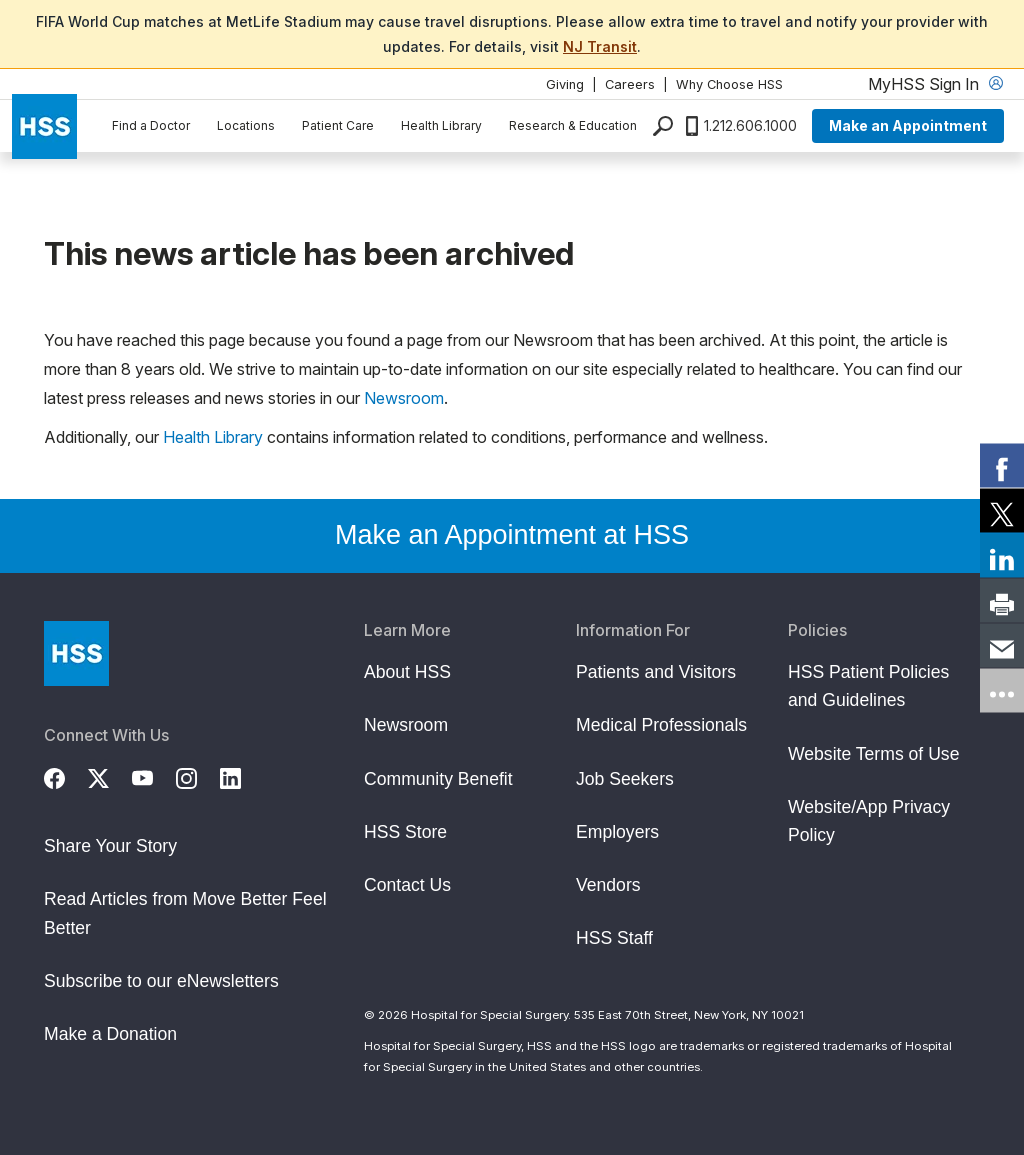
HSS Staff (614, 938)
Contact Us (407, 885)
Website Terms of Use (873, 754)
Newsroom (404, 398)
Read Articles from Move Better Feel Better (185, 913)
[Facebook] (66, 775)
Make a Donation (110, 1034)
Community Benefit (438, 779)
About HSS (407, 672)
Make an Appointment (908, 125)
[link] (1002, 465)
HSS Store (405, 832)
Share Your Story (110, 846)
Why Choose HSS (729, 84)
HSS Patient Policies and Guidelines (868, 686)
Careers (630, 84)
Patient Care (338, 125)
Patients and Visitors (656, 672)
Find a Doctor (151, 125)
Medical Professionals (661, 725)
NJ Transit (600, 46)
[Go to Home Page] (76, 653)
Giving (565, 84)
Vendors (608, 885)
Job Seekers (625, 779)
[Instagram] (198, 775)
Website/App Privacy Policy (869, 821)
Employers (617, 832)
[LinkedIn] (242, 775)
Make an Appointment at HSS (512, 535)
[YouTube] (154, 775)
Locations (246, 125)
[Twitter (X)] (110, 775)
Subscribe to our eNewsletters (161, 981)
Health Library (441, 125)
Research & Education (573, 125)
